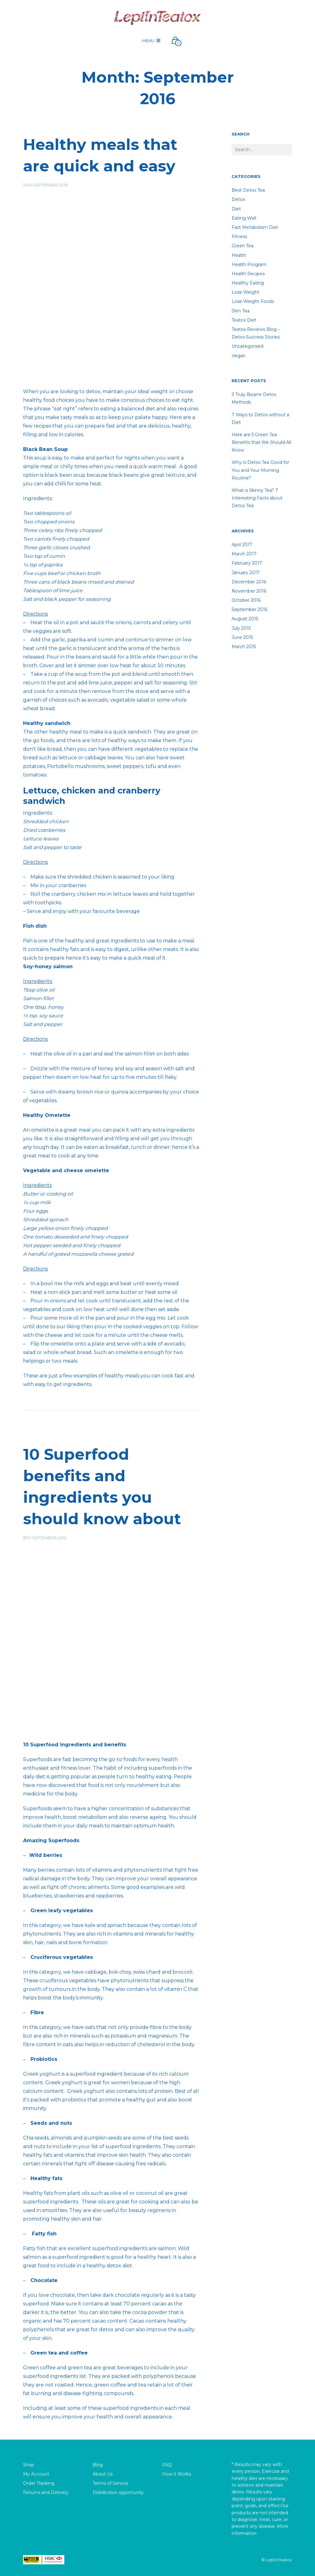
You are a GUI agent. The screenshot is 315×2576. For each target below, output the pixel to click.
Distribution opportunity (118, 2492)
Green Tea (242, 246)
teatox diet (244, 320)
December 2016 (249, 582)
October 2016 (246, 600)
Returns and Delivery (45, 2492)
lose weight (245, 292)
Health (239, 255)
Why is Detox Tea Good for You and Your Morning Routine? (260, 470)
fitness (239, 236)
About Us (103, 2474)
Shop (28, 2465)
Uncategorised (247, 346)
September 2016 (249, 609)
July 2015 (241, 628)
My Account (36, 2474)
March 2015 (244, 646)
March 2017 (244, 554)
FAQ (167, 2465)
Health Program (249, 264)
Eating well (244, 218)
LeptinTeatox (279, 2559)
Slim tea (240, 311)
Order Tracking (38, 2483)
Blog (98, 2465)
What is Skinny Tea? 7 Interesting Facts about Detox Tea (257, 497)
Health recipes (248, 273)
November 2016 (249, 591)
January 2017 (246, 572)
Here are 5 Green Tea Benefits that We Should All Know (261, 442)
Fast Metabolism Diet (255, 227)
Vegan (238, 355)
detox (238, 199)
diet (236, 209)
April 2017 (242, 544)
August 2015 (245, 618)
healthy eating (248, 283)
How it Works (176, 2474)
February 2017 (247, 563)
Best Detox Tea (248, 190)
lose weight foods (253, 301)
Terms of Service (110, 2483)
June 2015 (242, 637)
